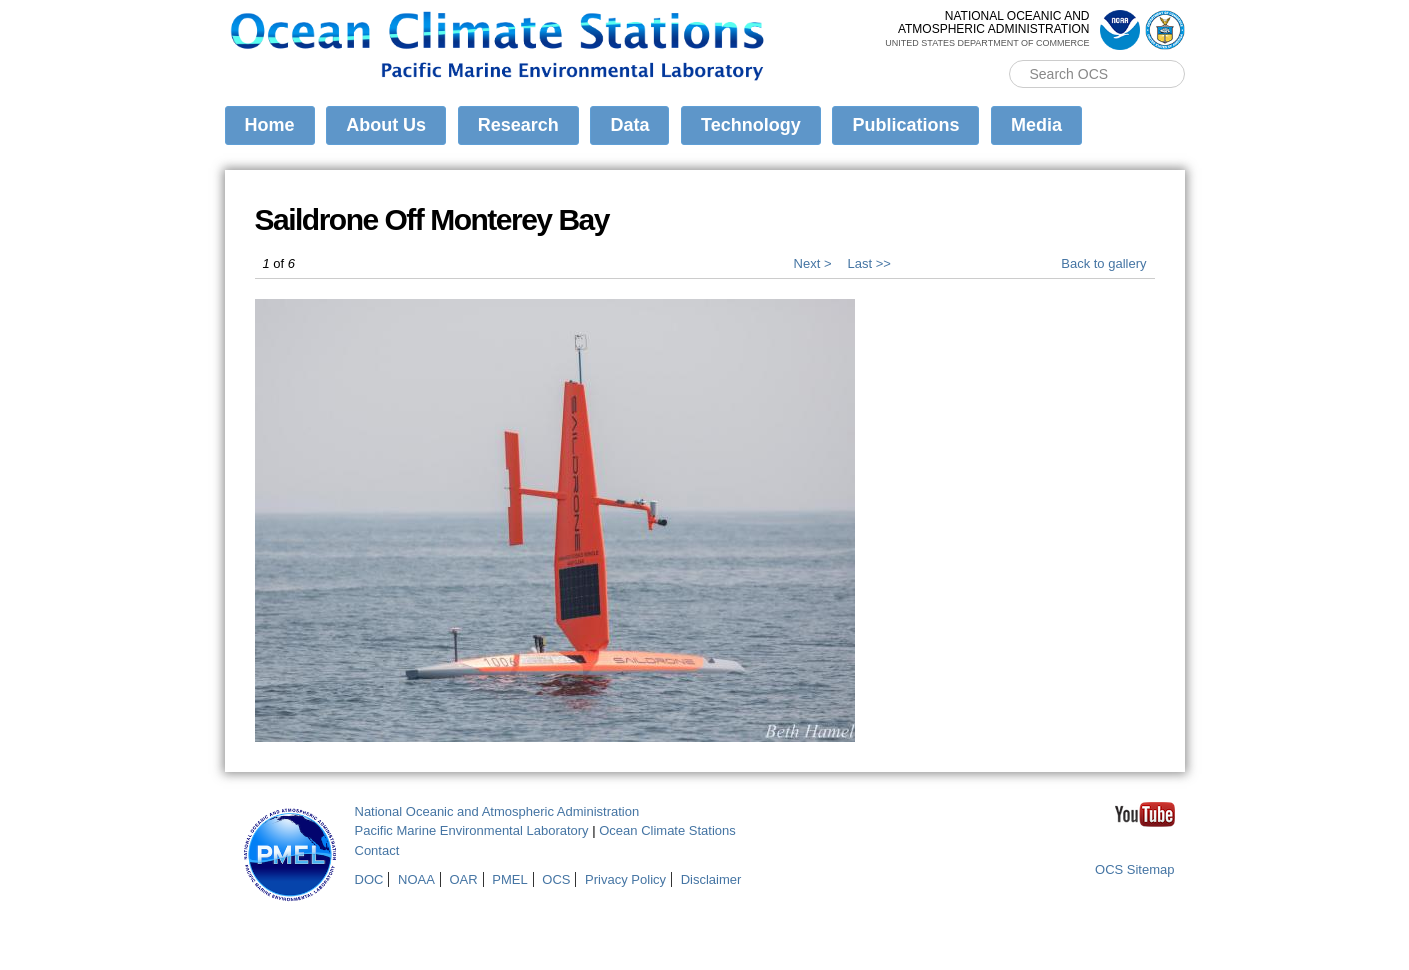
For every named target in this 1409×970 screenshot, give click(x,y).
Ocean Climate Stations (667, 830)
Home (270, 125)
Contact (377, 850)
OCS (556, 879)
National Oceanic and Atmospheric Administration (497, 811)
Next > (813, 263)
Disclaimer (711, 879)
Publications (905, 125)
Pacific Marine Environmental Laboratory (472, 830)
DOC (369, 879)
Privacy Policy (625, 879)
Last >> (869, 263)
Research (518, 125)
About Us (386, 125)
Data (629, 125)
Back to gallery (1103, 263)
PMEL (509, 879)
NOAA (416, 879)
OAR (463, 879)
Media (1036, 125)
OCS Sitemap (1134, 869)
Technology (751, 125)
